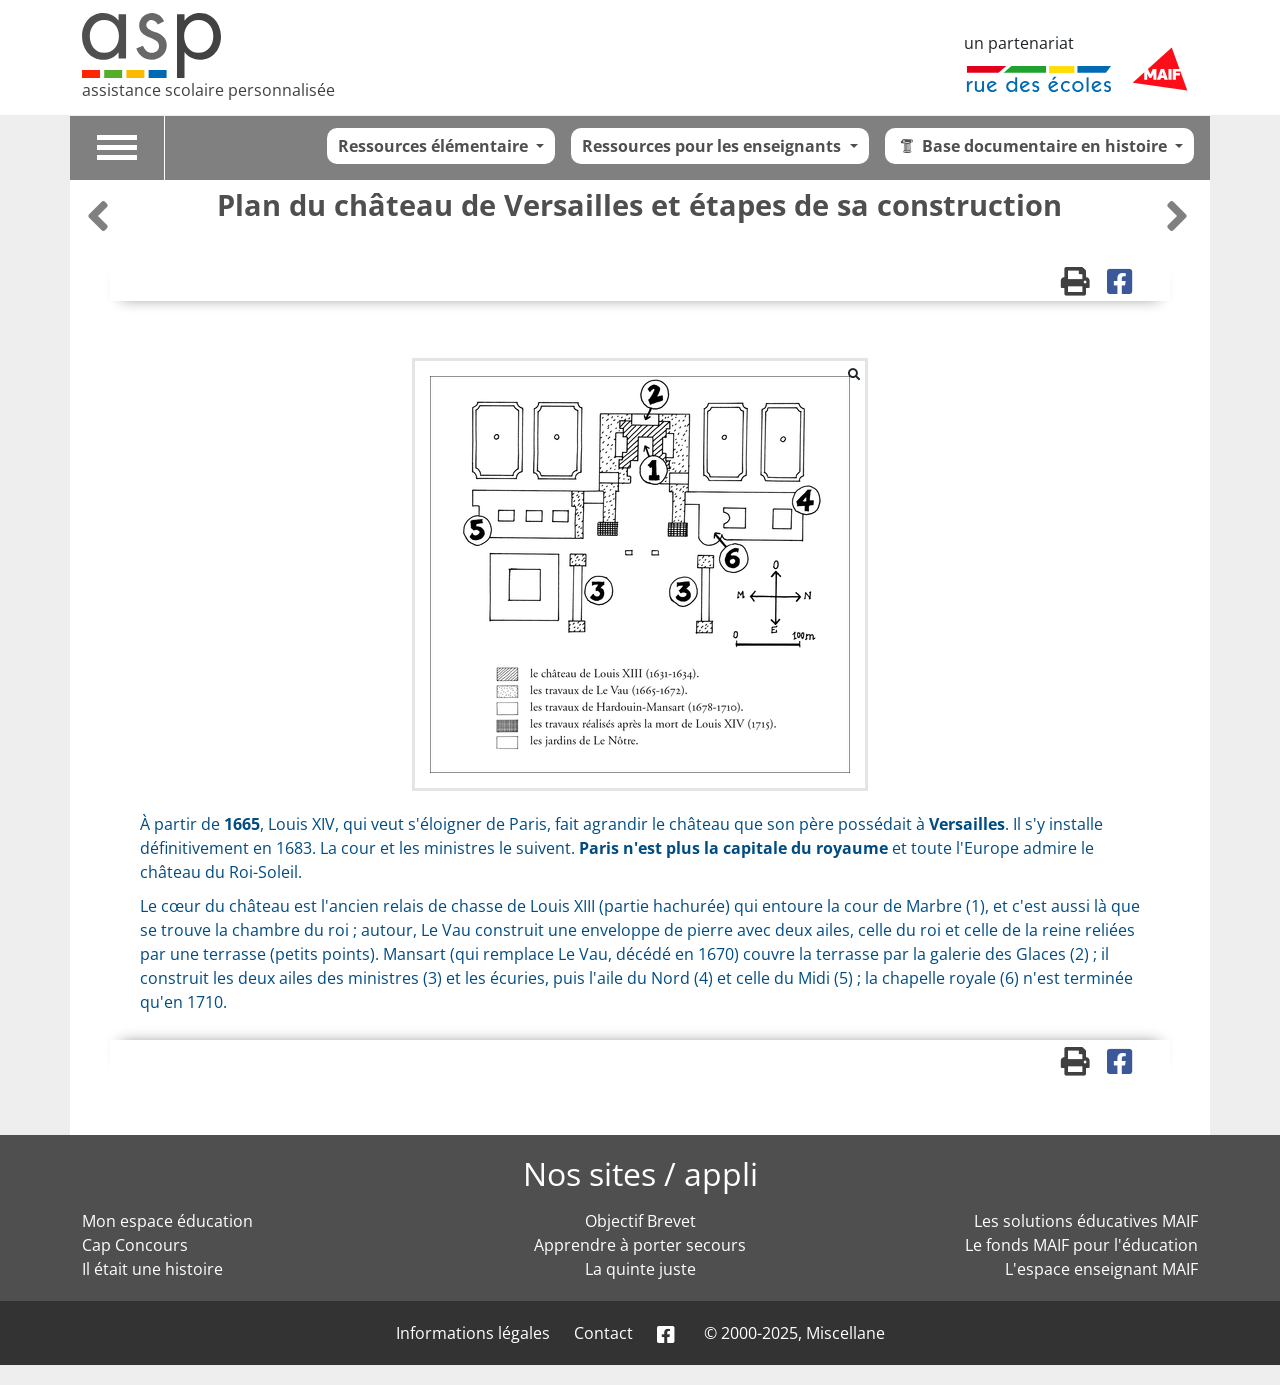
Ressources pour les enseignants (713, 146)
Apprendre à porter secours (640, 1245)
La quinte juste (640, 1269)
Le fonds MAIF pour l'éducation (1081, 1245)
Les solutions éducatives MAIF (1086, 1221)
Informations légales (473, 1333)
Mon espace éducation (167, 1221)
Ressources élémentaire (435, 146)
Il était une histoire (152, 1269)
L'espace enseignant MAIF (1101, 1269)
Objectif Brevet (640, 1221)
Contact (603, 1333)
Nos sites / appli (640, 1173)
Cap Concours (135, 1245)
